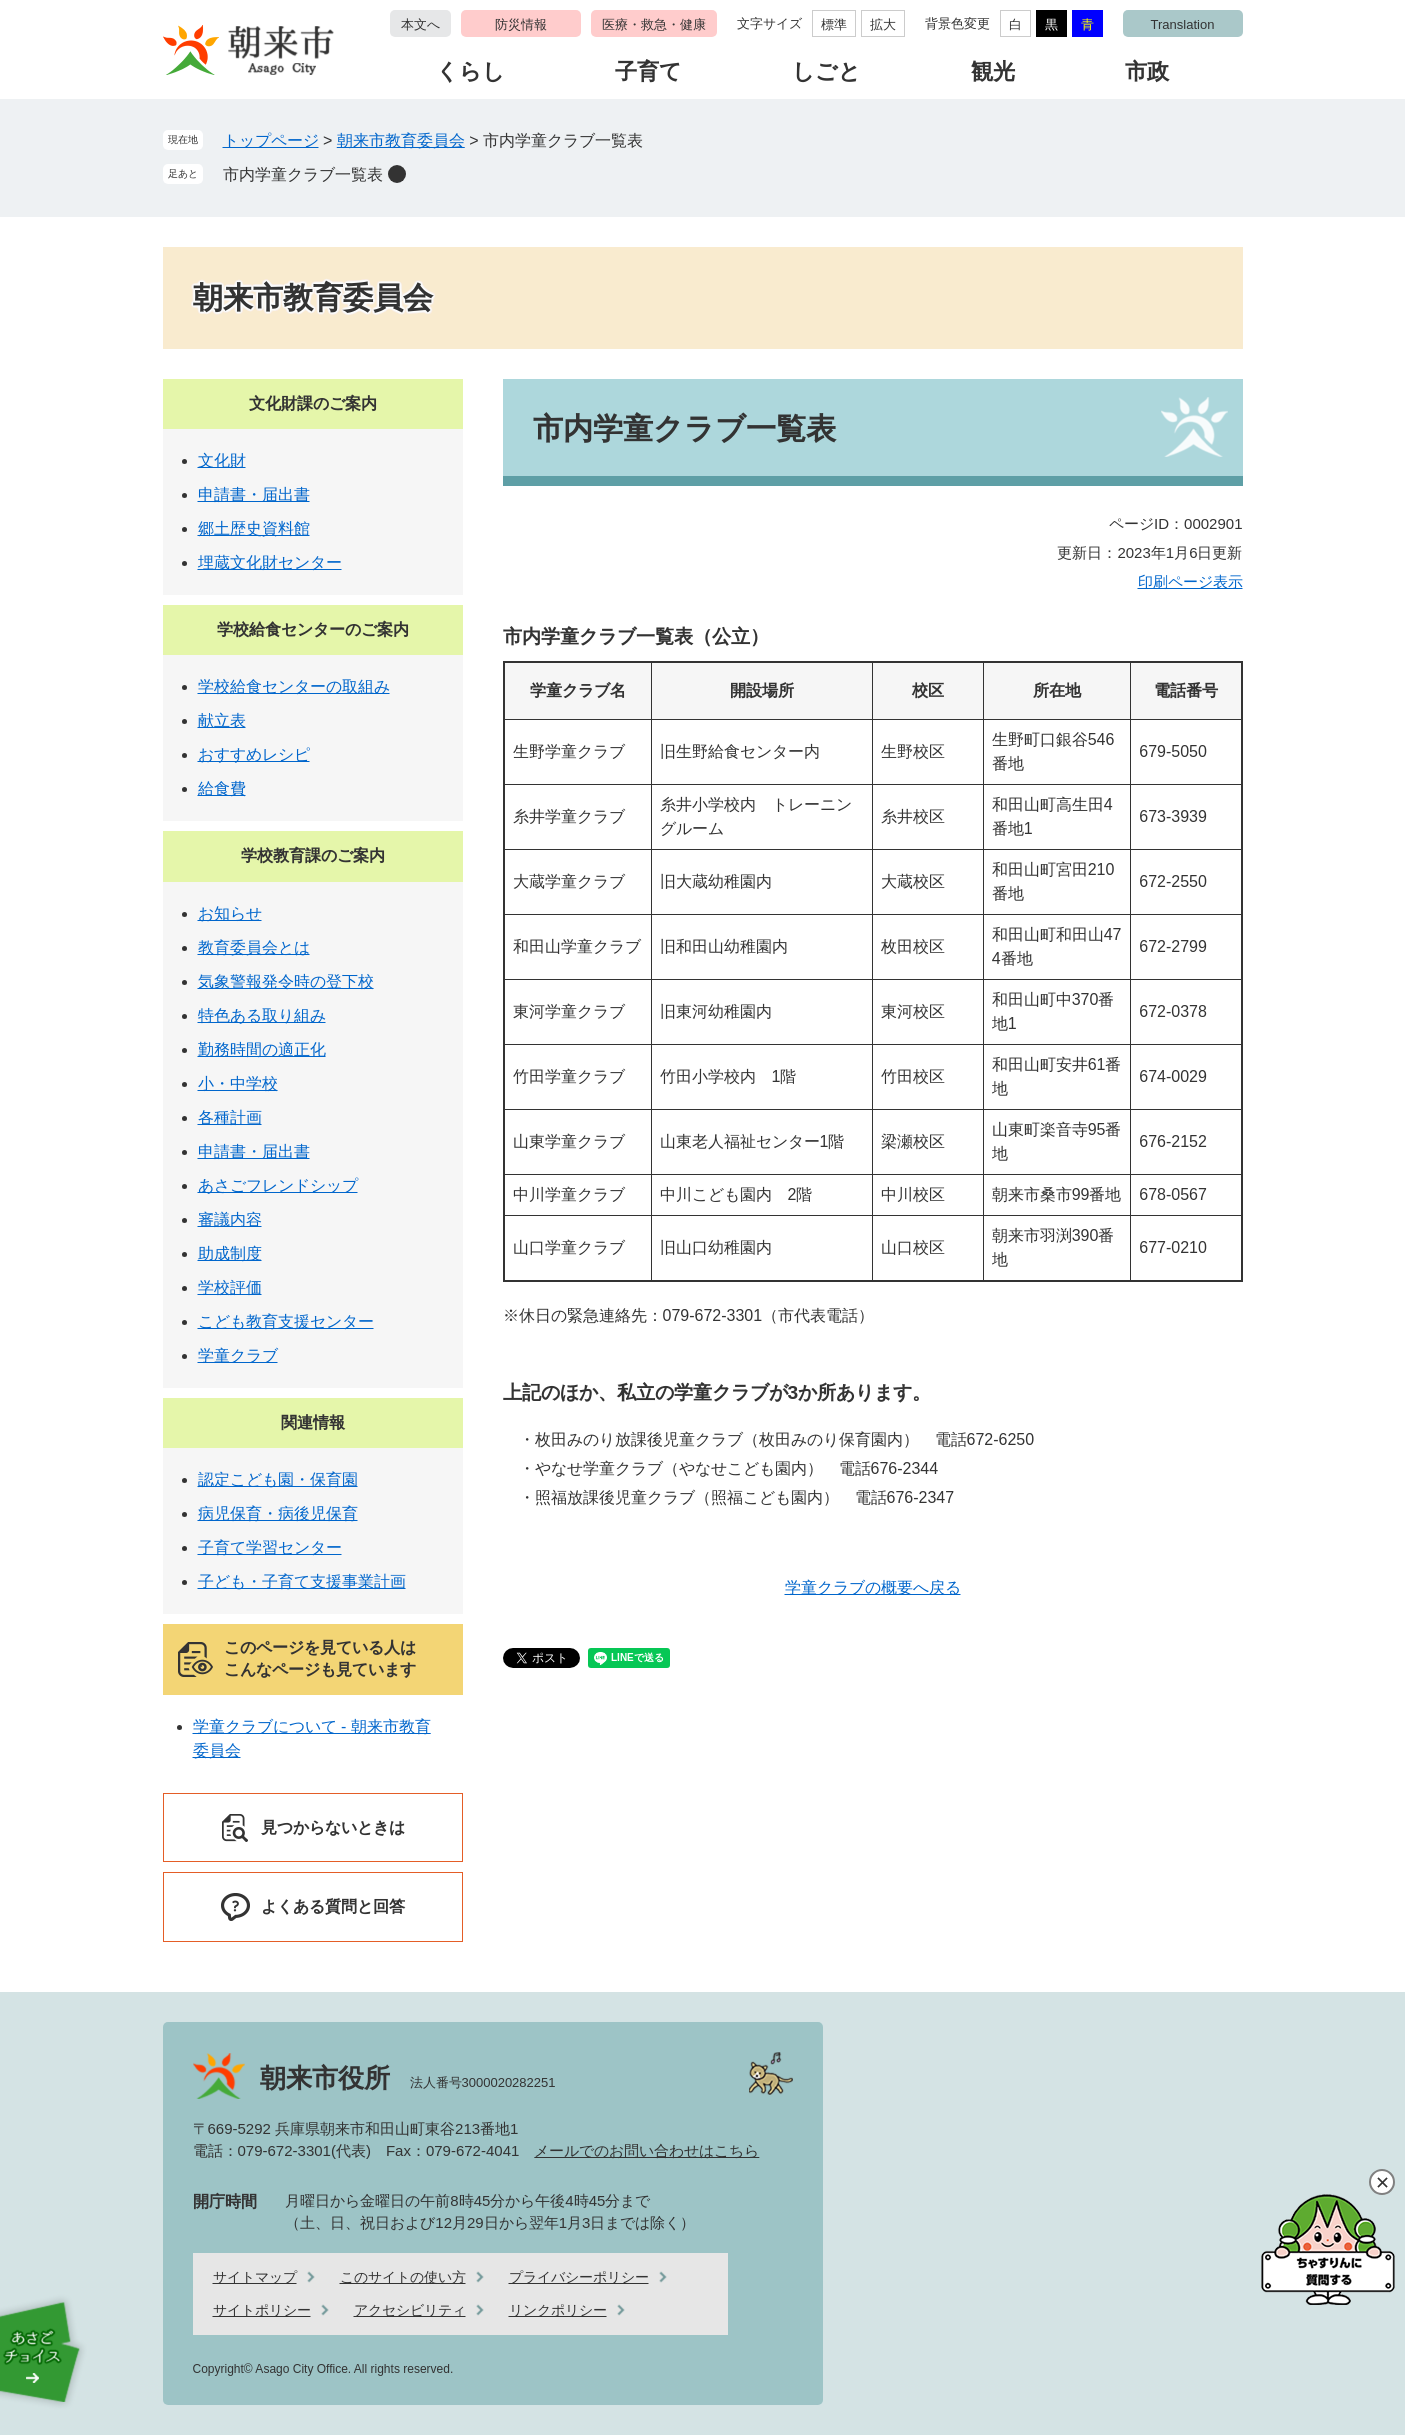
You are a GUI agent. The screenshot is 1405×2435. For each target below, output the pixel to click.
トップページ (271, 140)
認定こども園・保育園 (278, 1479)
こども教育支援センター (286, 1321)
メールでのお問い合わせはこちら (646, 2150)
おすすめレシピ (254, 754)
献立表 (222, 720)
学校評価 (230, 1287)
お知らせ (230, 913)
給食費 (222, 788)
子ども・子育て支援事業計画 (302, 1581)
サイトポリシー (262, 2310)
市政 (1147, 71)
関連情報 (313, 1422)
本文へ (420, 24)
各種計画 (230, 1117)
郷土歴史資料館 (254, 528)
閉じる (1382, 2182)
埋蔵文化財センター (270, 562)
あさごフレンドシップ (278, 1185)
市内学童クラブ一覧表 (303, 174)
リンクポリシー (558, 2310)
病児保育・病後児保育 (278, 1513)
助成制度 (230, 1253)
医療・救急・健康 (654, 24)
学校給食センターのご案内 (313, 629)
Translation (1183, 24)
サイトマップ (255, 2277)
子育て (648, 71)
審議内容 (230, 1219)
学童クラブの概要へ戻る (873, 1587)
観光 (993, 71)
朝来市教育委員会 (401, 140)
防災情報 (521, 24)
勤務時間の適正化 (262, 1049)
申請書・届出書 (254, 494)
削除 (397, 174)
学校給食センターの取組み (294, 686)
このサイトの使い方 (403, 2277)
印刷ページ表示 (1190, 581)
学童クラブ (238, 1355)
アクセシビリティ (410, 2310)
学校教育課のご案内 (313, 855)
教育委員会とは (254, 947)
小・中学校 (238, 1083)
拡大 (883, 24)
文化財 (222, 460)
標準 (834, 24)
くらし (470, 71)
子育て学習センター (270, 1547)
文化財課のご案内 (313, 403)
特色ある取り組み (262, 1015)
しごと (826, 71)
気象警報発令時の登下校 (286, 981)
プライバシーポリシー (579, 2277)
